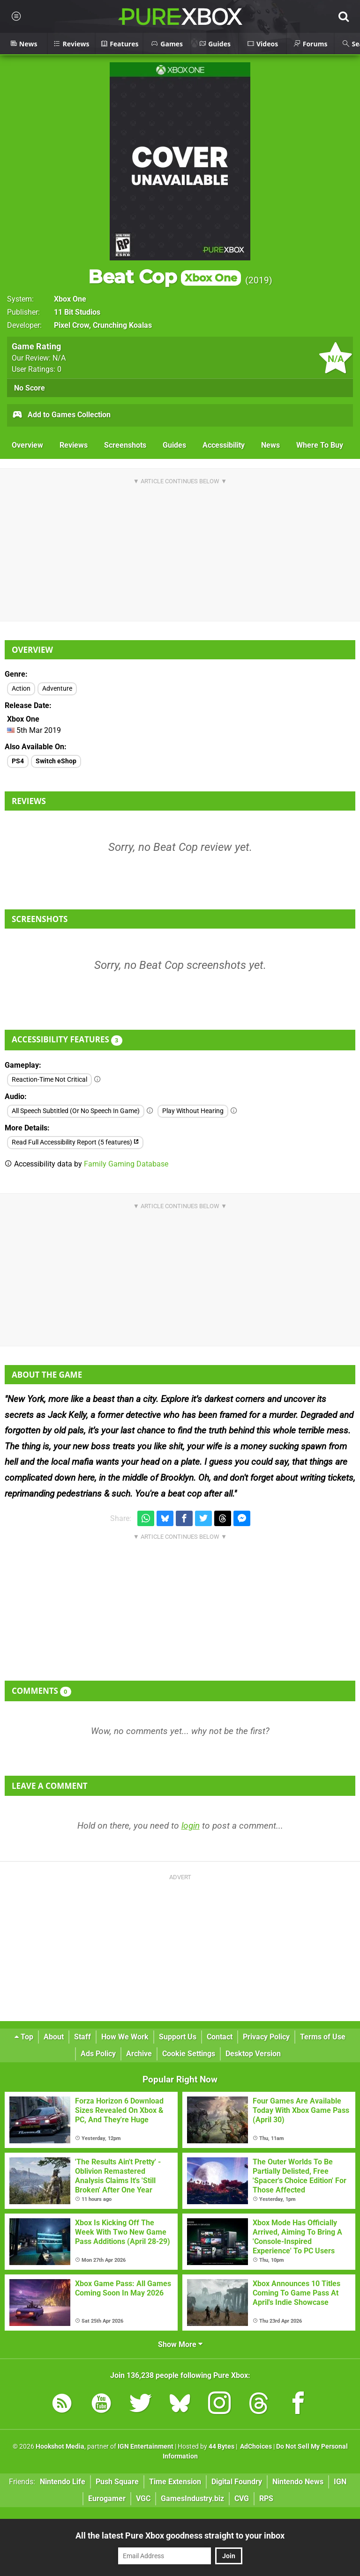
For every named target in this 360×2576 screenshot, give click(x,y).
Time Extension (175, 2481)
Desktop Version (253, 2053)
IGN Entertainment (145, 2447)
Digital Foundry (236, 2481)
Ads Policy (98, 2053)
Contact (219, 2036)
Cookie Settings (188, 2053)
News (270, 445)
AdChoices (255, 2447)
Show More (180, 2344)
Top (24, 2036)
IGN (340, 2481)
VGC (143, 2498)
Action (21, 689)
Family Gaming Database (126, 1163)
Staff (82, 2036)
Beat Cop (164, 276)
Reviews (74, 445)
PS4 (18, 761)
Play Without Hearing (193, 1111)
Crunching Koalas (122, 325)
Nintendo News (297, 2481)
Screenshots (125, 445)
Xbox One (70, 299)
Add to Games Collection (61, 415)
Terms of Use (322, 2036)
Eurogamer (107, 2498)
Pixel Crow (71, 325)
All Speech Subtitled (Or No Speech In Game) (76, 1111)
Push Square (117, 2481)
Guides (174, 445)
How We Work (125, 2036)
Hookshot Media (60, 2447)
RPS (266, 2498)
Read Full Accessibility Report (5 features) (75, 1142)
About (54, 2036)
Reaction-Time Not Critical (49, 1080)
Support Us (177, 2036)
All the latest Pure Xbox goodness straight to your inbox (180, 2535)
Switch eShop (56, 761)
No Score (29, 388)
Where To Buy (319, 445)
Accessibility (223, 445)
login (190, 1825)
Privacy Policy (266, 2036)
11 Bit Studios (77, 312)
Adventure (57, 689)
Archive (139, 2053)
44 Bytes (221, 2447)
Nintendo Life (62, 2481)
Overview (27, 445)
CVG (241, 2498)
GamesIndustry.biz (192, 2498)
